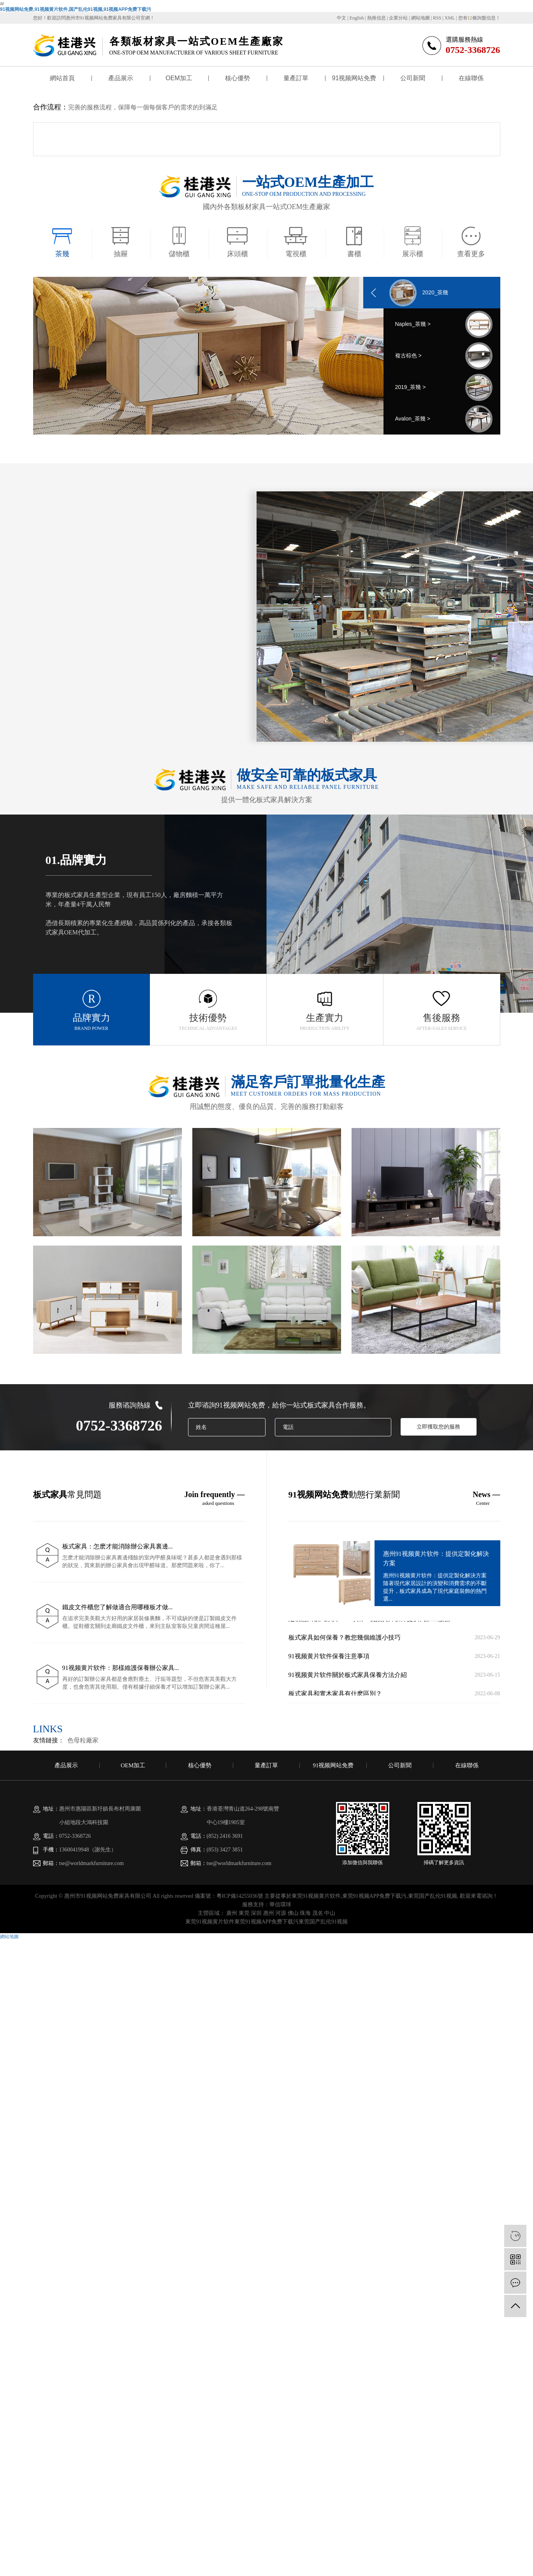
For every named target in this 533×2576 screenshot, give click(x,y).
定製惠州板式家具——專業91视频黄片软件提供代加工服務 (369, 1621)
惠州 (268, 1913)
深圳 (256, 1913)
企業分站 (398, 18)
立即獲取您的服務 (438, 1427)
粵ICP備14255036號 (239, 1896)
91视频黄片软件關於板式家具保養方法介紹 (347, 1677)
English (357, 18)
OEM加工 (178, 78)
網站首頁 (62, 78)
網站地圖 (420, 18)
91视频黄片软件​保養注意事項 (328, 1659)
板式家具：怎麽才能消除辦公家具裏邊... (117, 1546)
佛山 (293, 1913)
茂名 (317, 1913)
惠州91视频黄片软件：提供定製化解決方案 (436, 1558)
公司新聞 (412, 78)
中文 (341, 18)
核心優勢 (237, 78)
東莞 (244, 1913)
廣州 (231, 1913)
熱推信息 (376, 18)
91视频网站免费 (354, 78)
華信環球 (280, 1904)
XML (450, 18)
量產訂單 (295, 78)
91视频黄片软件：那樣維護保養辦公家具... (120, 1668)
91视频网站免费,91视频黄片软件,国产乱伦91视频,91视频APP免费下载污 (75, 9)
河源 (280, 1913)
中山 (329, 1913)
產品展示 (120, 78)
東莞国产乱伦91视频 (432, 1896)
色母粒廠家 (83, 1740)
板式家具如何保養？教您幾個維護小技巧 (344, 1640)
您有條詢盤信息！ (479, 18)
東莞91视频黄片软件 (316, 1896)
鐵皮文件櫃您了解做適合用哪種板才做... (117, 1607)
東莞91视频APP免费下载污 (374, 1896)
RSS (437, 18)
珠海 (305, 1913)
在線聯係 (471, 78)
